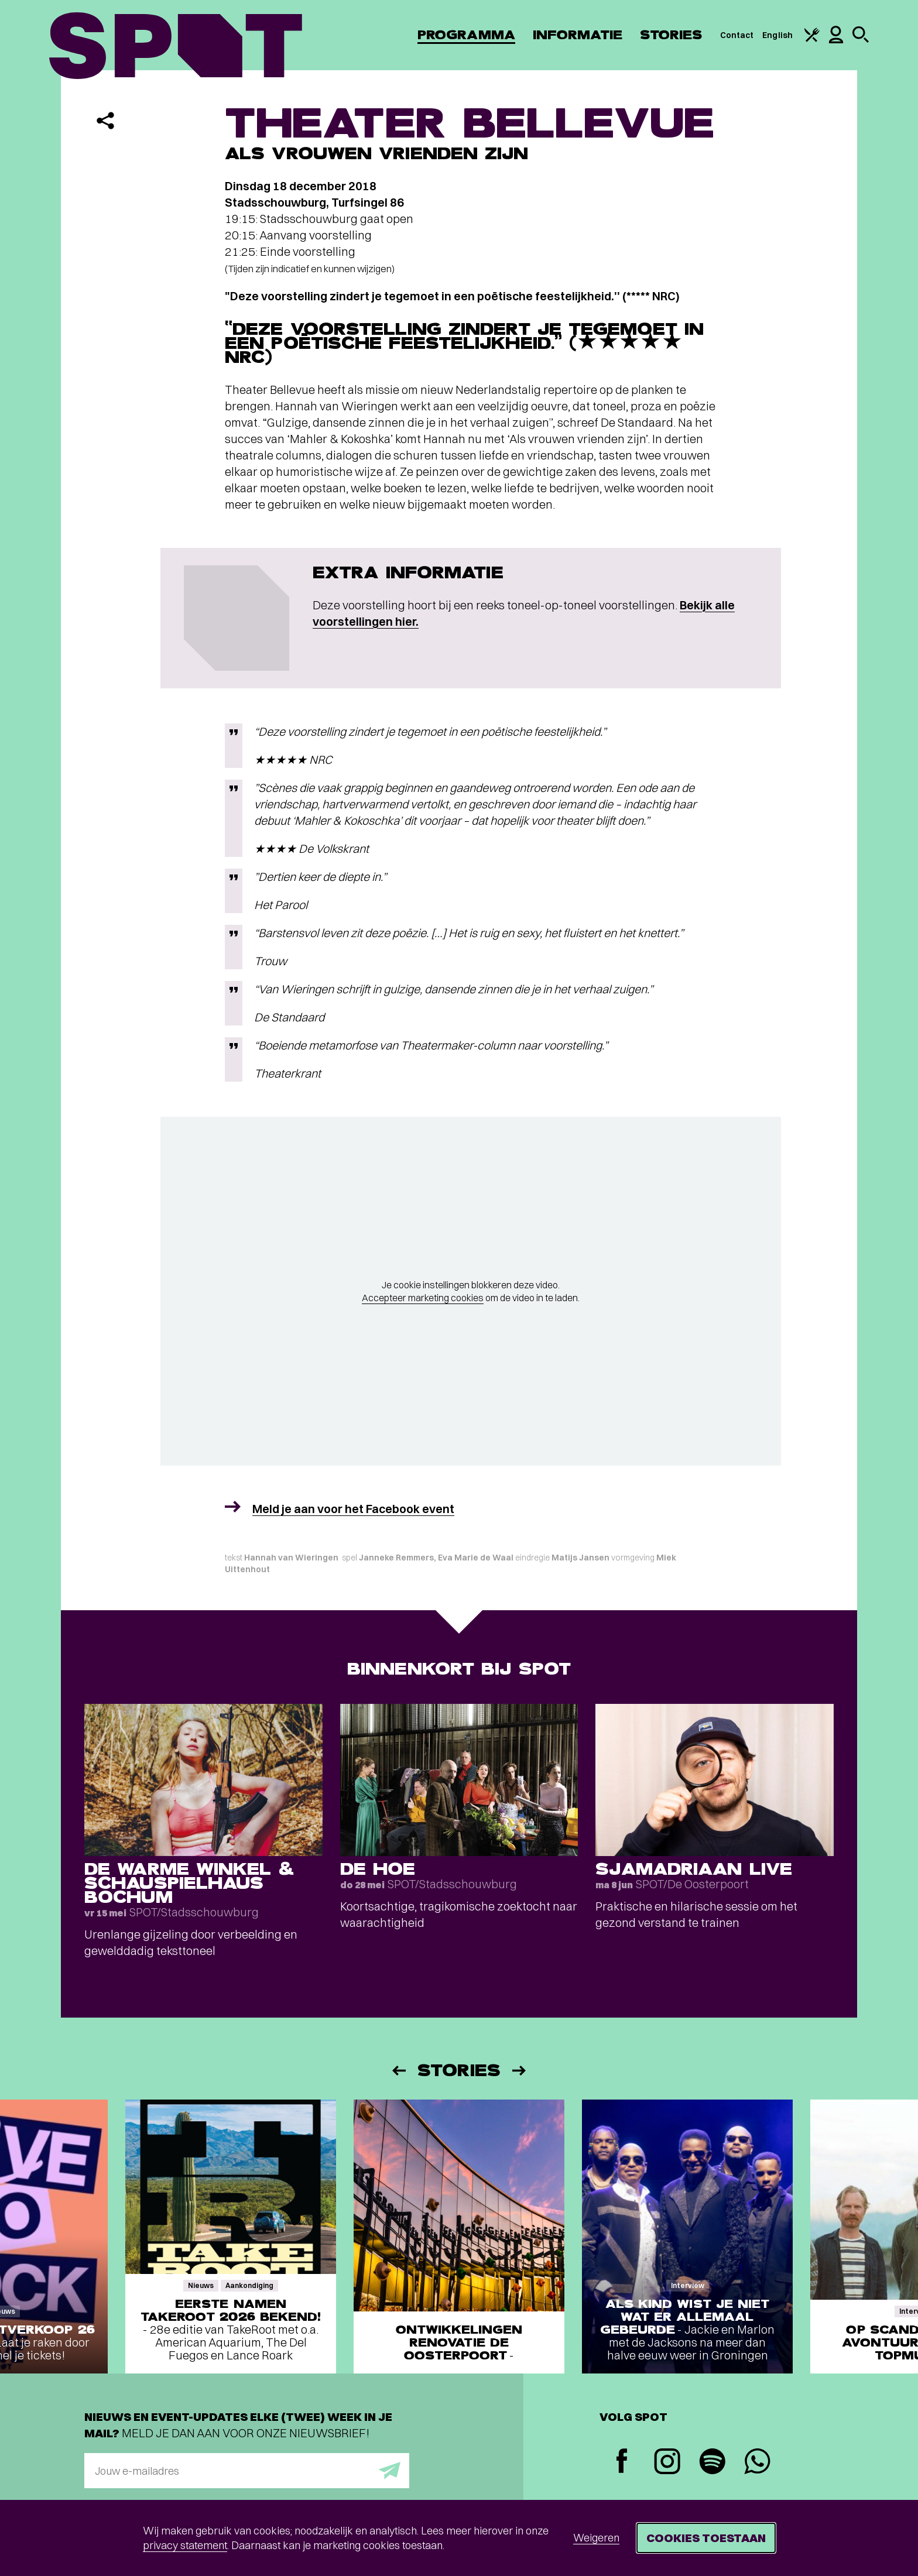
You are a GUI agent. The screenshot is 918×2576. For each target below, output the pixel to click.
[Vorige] (398, 2071)
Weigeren (596, 2537)
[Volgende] (519, 2071)
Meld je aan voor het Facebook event (353, 1508)
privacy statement (185, 2545)
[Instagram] (667, 2463)
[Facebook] (622, 2462)
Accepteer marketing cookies (423, 1298)
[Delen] (105, 120)
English (777, 35)
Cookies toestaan (706, 2537)
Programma (466, 34)
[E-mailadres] (246, 2470)
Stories (671, 34)
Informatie (577, 34)
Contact (737, 35)
